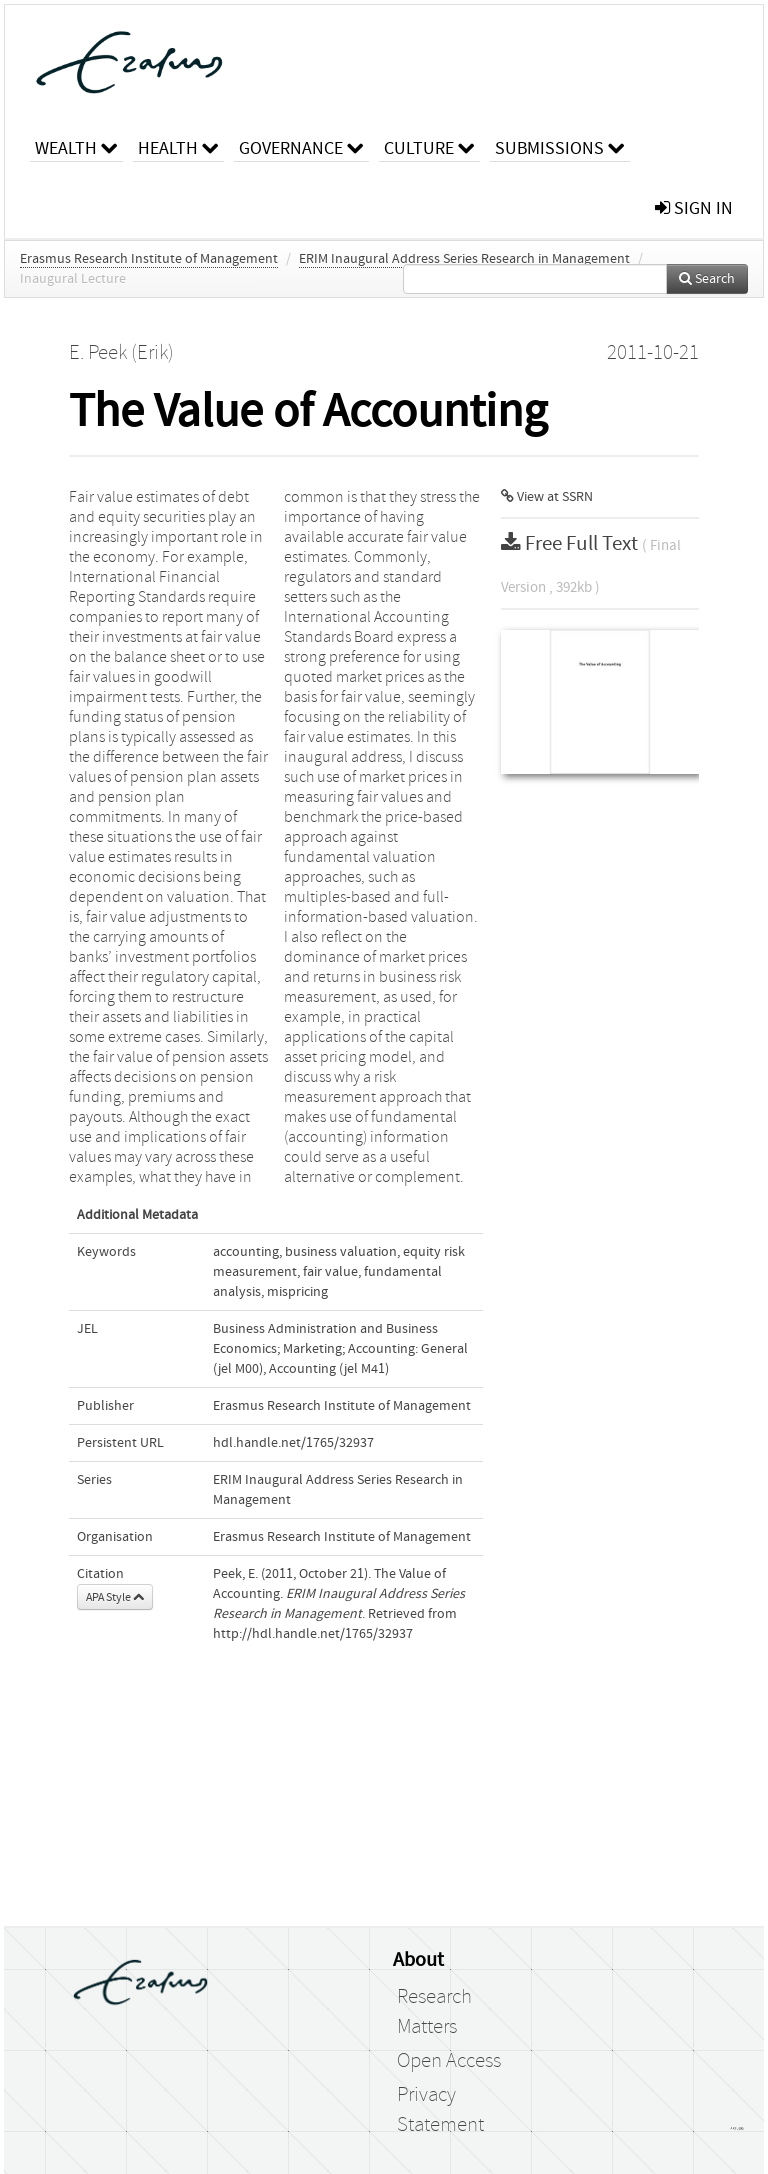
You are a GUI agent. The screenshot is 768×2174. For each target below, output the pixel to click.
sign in (694, 208)
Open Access (449, 2061)
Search (707, 279)
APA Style (115, 1597)
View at (547, 497)
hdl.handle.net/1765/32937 (293, 1443)
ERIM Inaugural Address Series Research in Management (464, 259)
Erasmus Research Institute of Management (149, 259)
